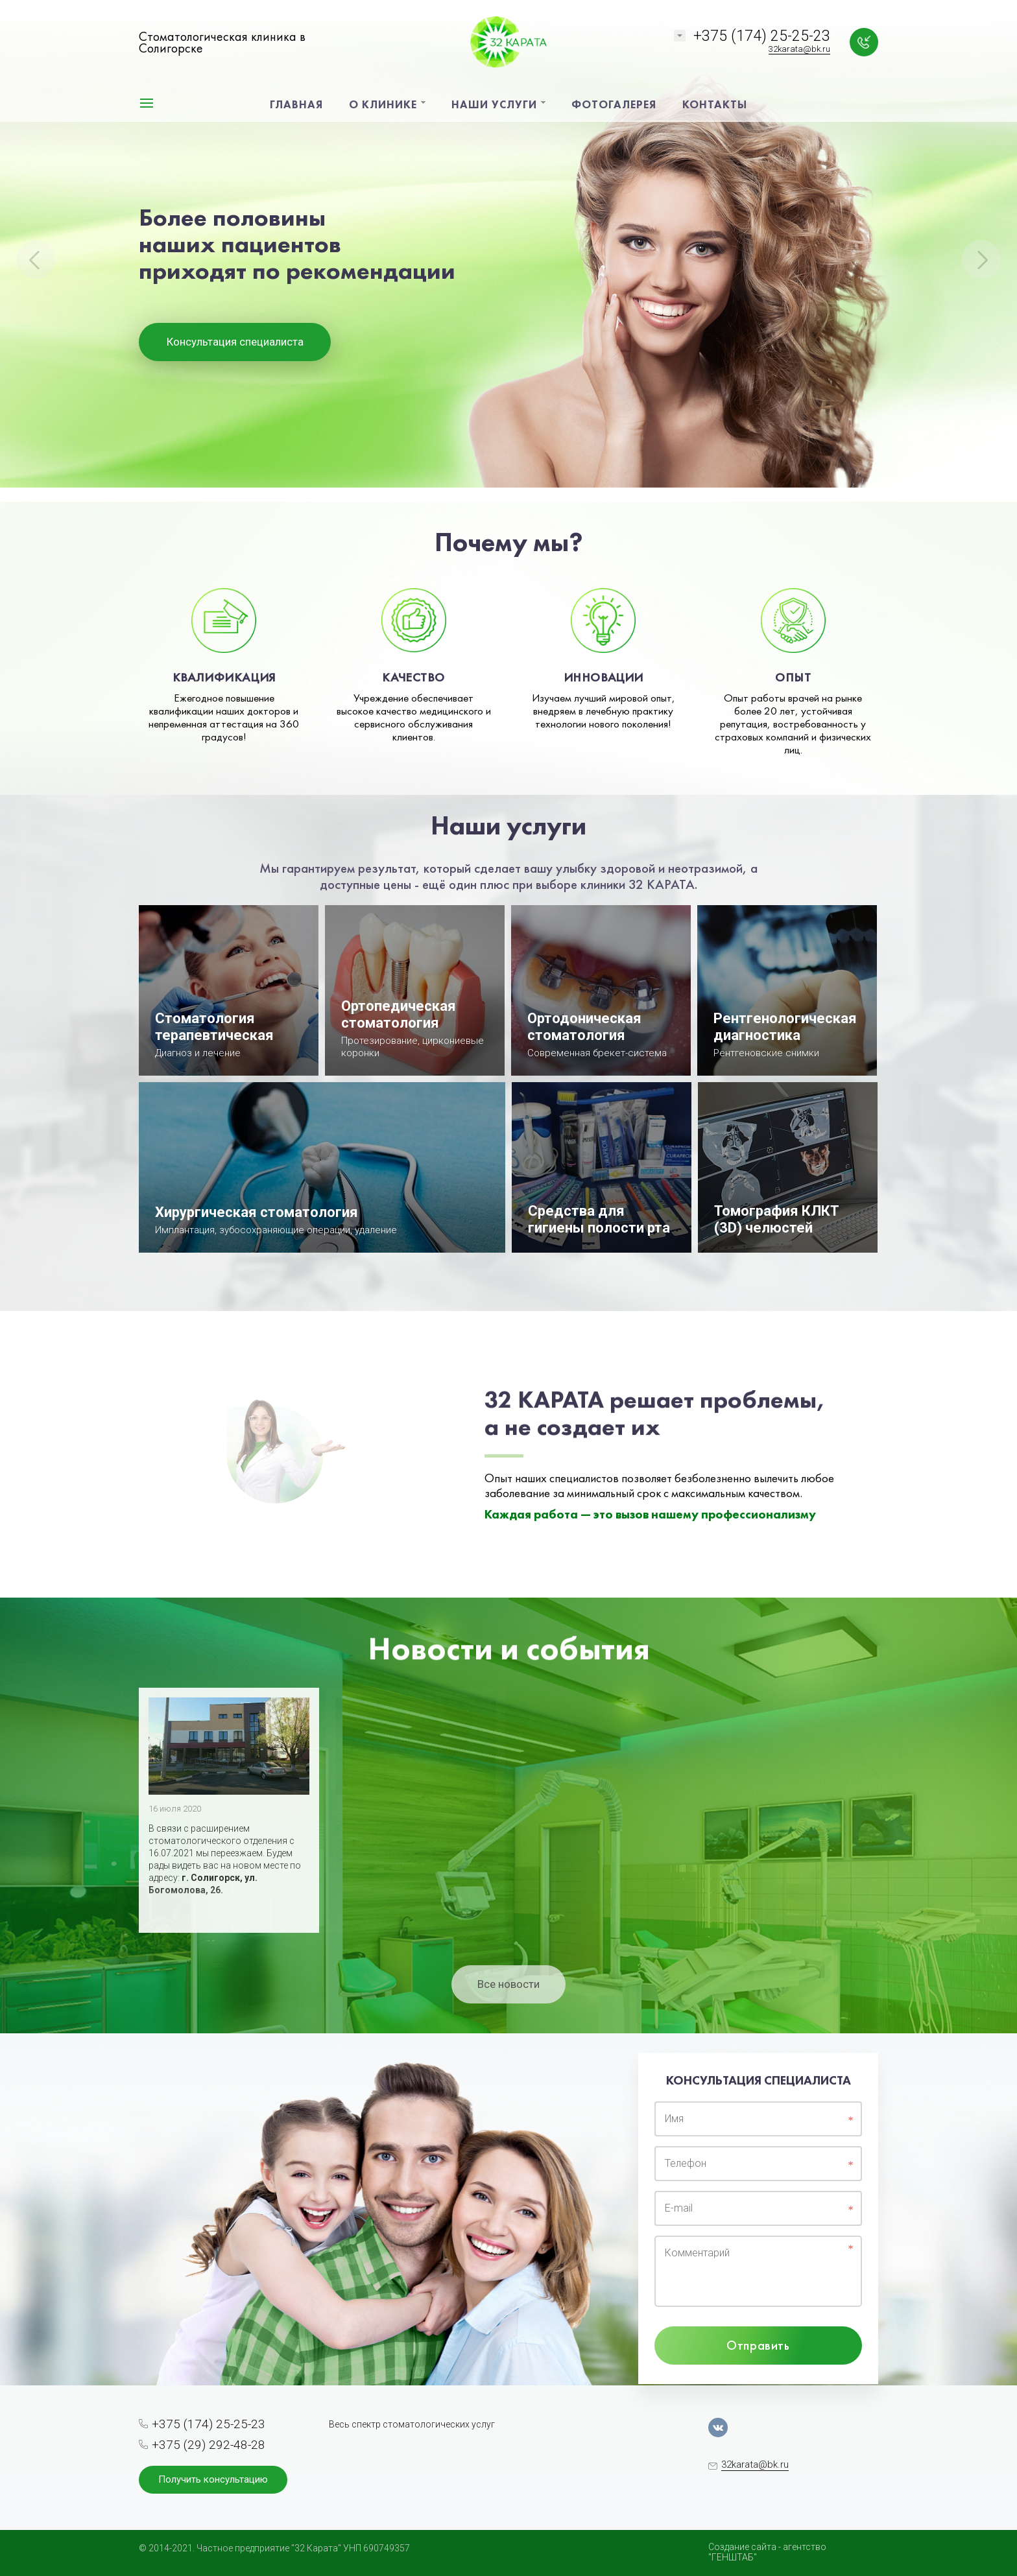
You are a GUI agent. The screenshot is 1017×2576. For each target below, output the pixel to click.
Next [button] (981, 259)
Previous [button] (35, 259)
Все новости (508, 1984)
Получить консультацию (213, 2479)
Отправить (757, 2345)
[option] (508, 251)
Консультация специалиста (235, 341)
